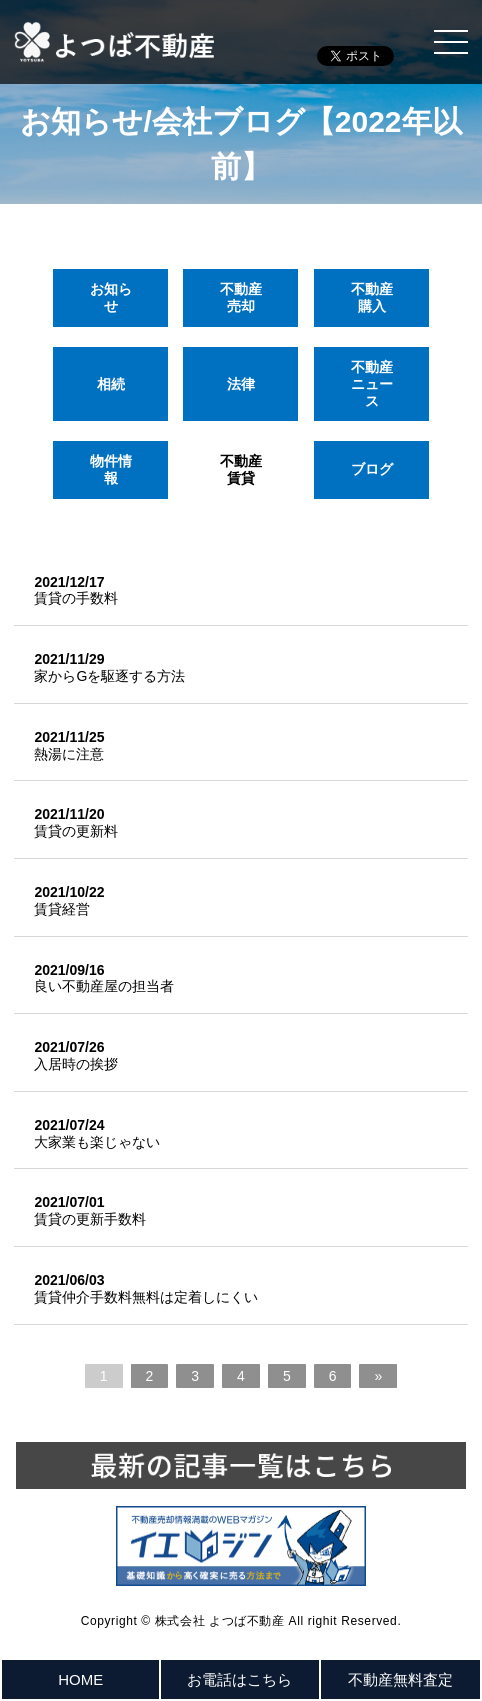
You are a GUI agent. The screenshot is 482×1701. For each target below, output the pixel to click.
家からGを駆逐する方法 (109, 676)
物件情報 (111, 469)
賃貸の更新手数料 (90, 1219)
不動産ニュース (371, 384)
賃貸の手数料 (76, 598)
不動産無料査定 (400, 1679)
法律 (241, 383)
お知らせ (111, 297)
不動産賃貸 (241, 469)
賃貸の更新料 (76, 831)
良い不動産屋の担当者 (104, 986)
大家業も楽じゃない (97, 1142)
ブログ (371, 469)
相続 (111, 383)
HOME (80, 1679)
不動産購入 (371, 297)
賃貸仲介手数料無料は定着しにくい (146, 1297)
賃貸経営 (62, 909)
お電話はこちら (239, 1679)
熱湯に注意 (69, 754)
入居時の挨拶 (76, 1064)
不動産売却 (241, 297)
